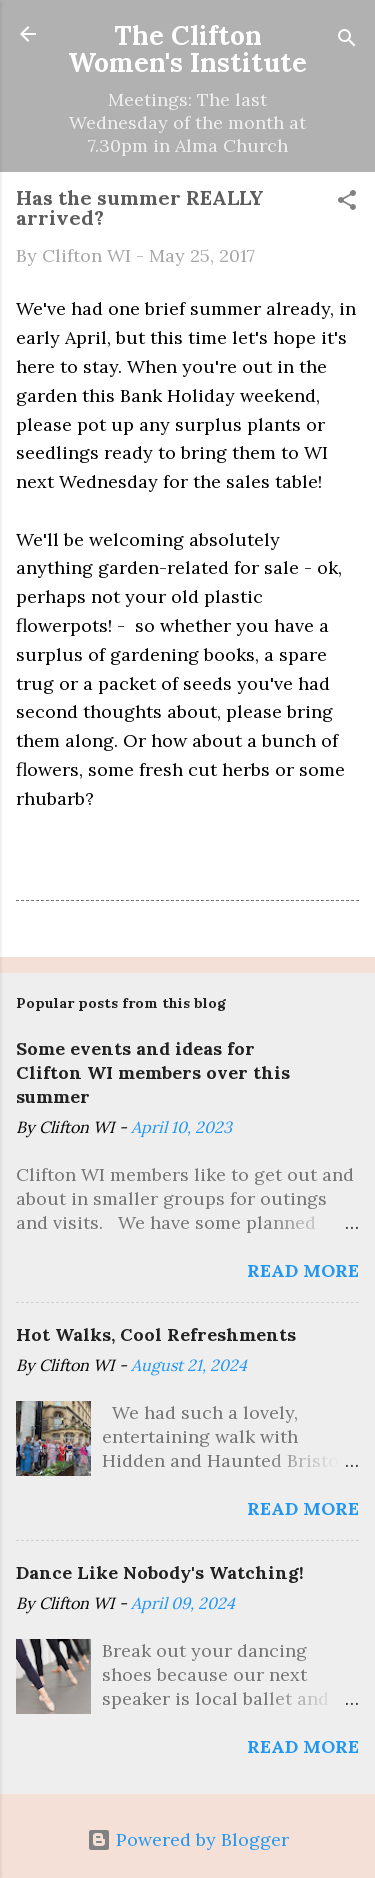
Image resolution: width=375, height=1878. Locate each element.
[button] (347, 203)
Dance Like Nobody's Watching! (160, 1572)
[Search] (347, 40)
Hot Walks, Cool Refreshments (156, 1334)
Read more (303, 1270)
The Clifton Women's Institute (187, 48)
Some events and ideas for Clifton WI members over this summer (153, 1072)
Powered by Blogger (188, 1839)
